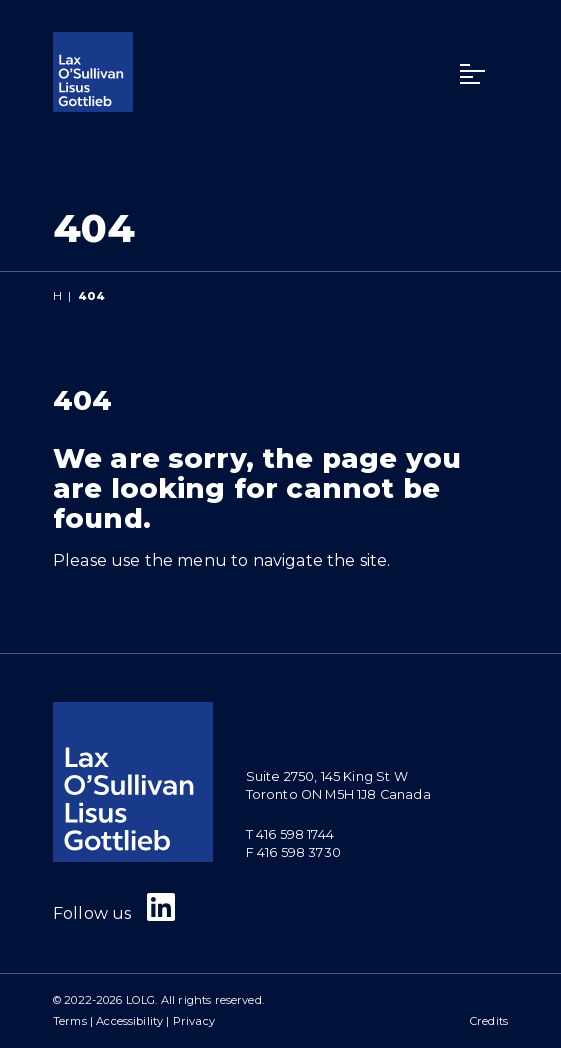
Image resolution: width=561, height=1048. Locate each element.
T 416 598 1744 (290, 834)
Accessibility (129, 1021)
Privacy (194, 1021)
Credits (489, 1021)
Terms (70, 1021)
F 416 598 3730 (293, 852)
